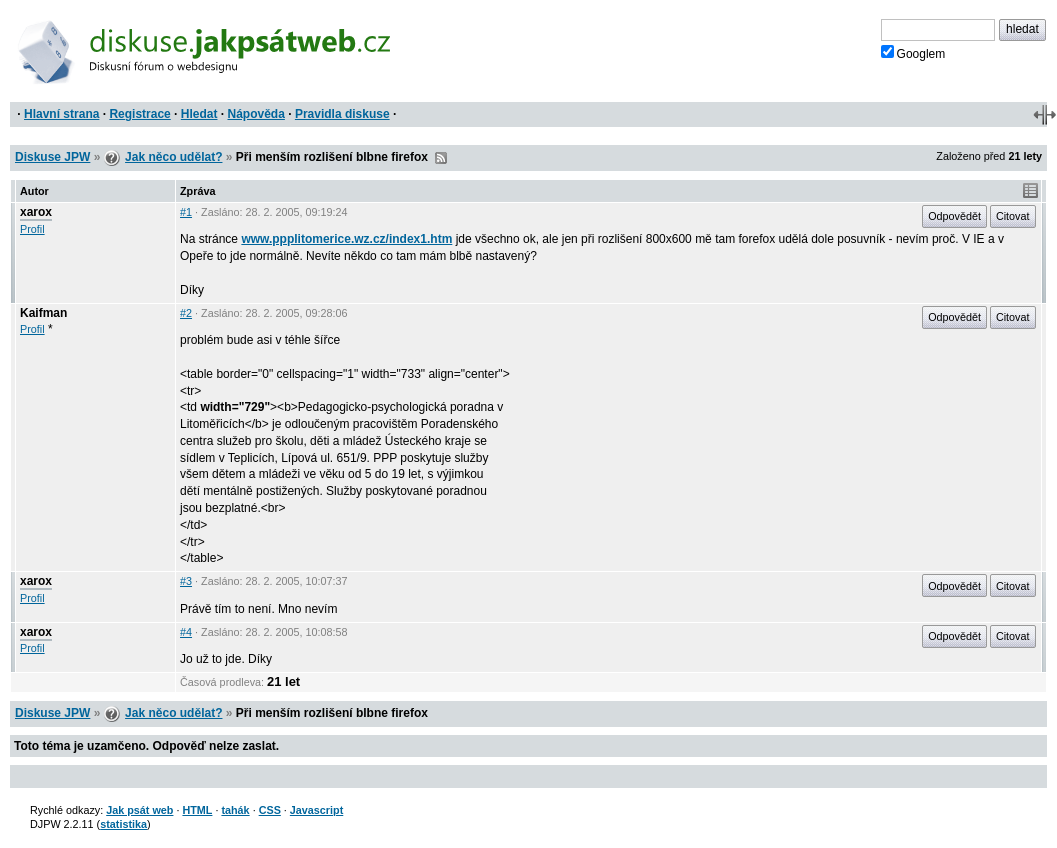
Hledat (199, 114)
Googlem (913, 53)
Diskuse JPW (52, 157)
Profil (32, 229)
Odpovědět (954, 216)
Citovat (1013, 216)
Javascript (316, 810)
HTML (197, 810)
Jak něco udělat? (173, 157)
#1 (186, 212)
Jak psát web (139, 810)
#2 (186, 313)
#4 (186, 632)
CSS (270, 810)
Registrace (139, 114)
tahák (235, 810)
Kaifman (43, 313)
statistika (123, 824)
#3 (186, 581)
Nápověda (256, 114)
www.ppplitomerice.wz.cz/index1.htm (346, 239)
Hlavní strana (61, 114)
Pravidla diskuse (342, 114)
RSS (441, 158)
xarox (36, 212)
